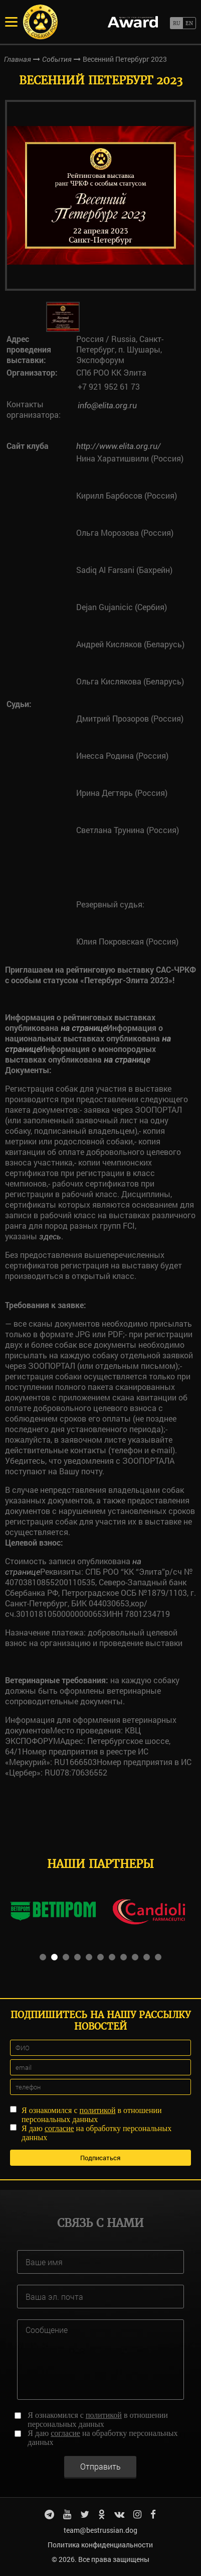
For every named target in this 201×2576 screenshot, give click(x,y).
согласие (59, 2128)
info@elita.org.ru (107, 405)
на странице (84, 1028)
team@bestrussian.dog (100, 2530)
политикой (98, 2110)
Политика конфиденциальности (100, 2544)
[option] (100, 195)
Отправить (100, 2466)
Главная (17, 59)
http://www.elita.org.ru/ (118, 446)
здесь (50, 1236)
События (57, 59)
